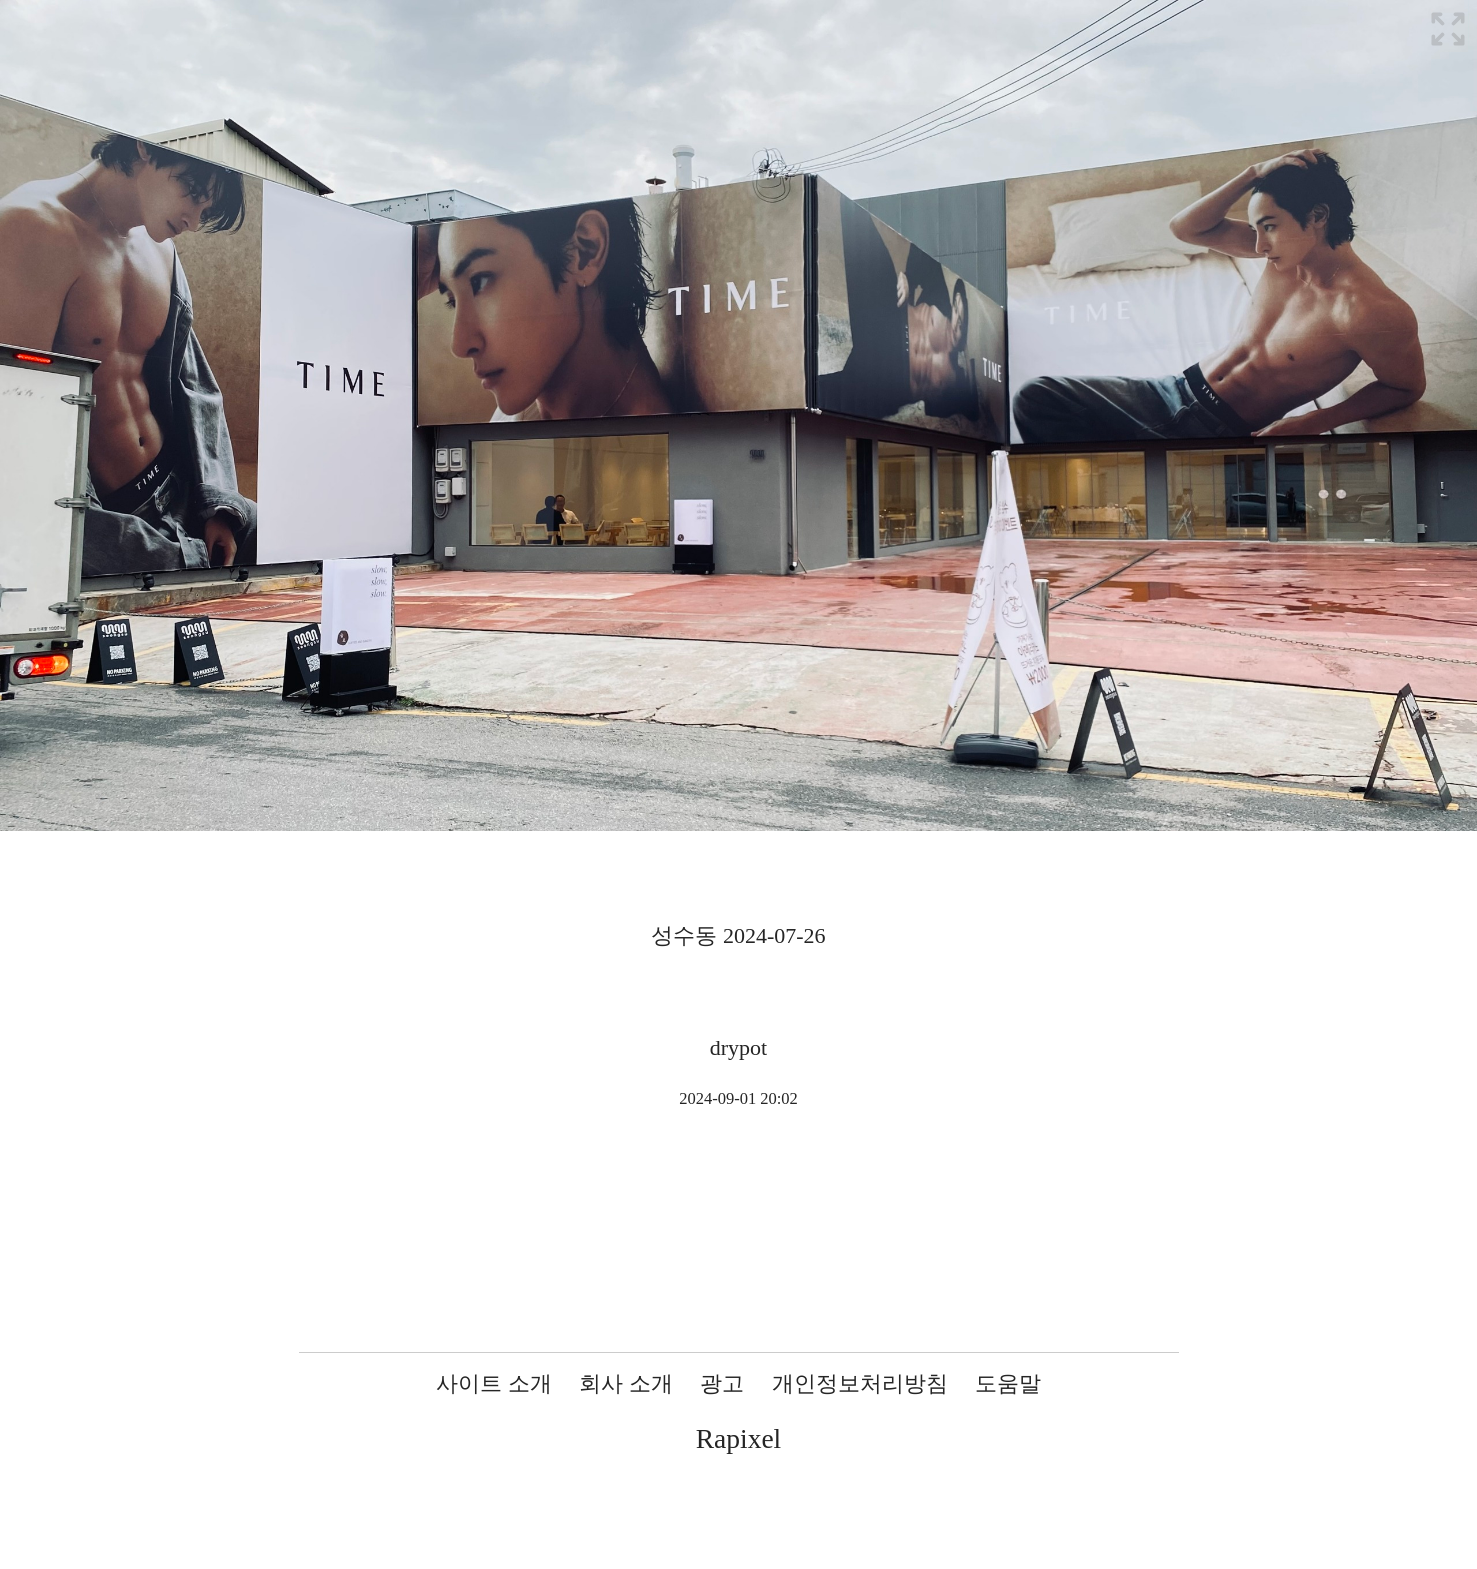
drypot (738, 1047)
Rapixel (739, 1438)
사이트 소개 (494, 1383)
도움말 (1008, 1383)
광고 (722, 1383)
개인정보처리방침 (860, 1383)
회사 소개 (626, 1383)
